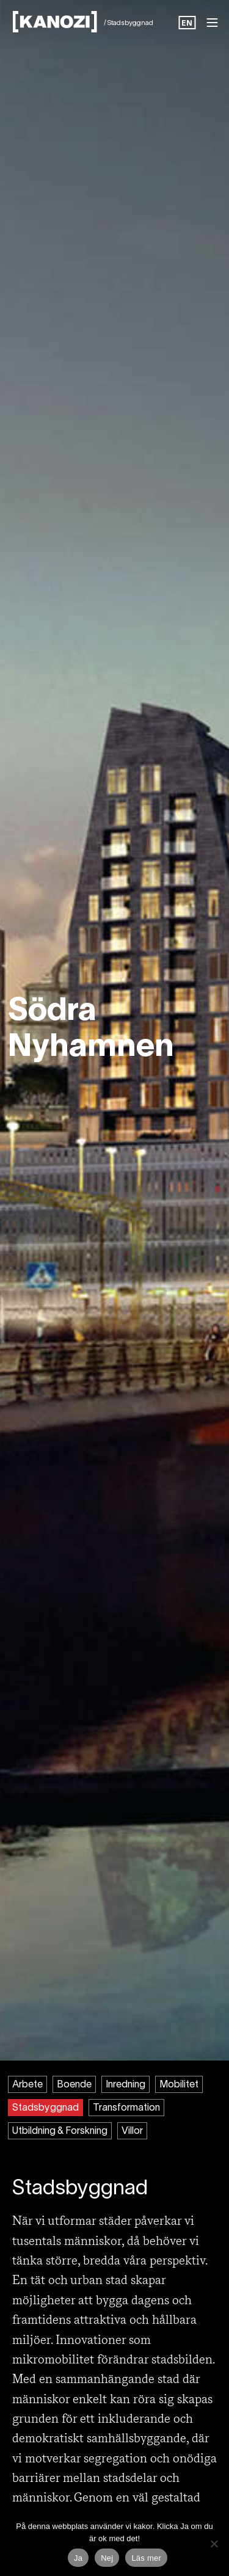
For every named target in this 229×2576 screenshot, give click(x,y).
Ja (78, 2558)
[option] (186, 24)
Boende (74, 2085)
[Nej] (214, 2544)
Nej (107, 2558)
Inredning (125, 2085)
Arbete (27, 2085)
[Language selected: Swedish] (186, 23)
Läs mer (146, 2558)
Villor (132, 2131)
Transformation (126, 2108)
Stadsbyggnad (45, 2108)
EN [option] (186, 23)
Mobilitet (178, 2085)
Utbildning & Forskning (59, 2131)
